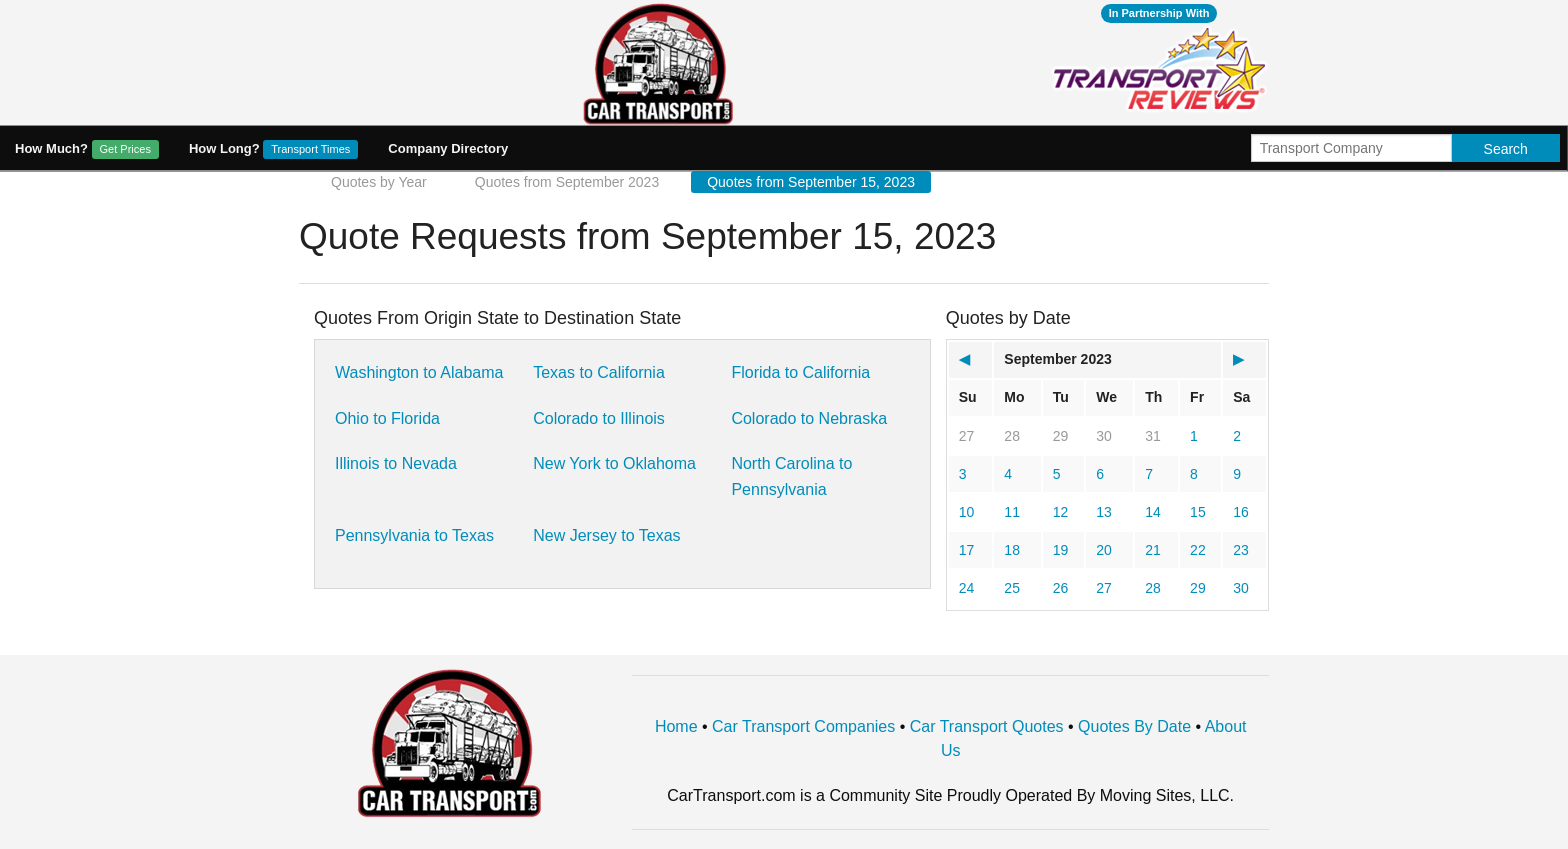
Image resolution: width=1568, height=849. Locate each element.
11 (1012, 512)
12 (1061, 512)
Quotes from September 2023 (567, 182)
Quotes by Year (379, 182)
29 (1061, 436)
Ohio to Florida (387, 418)
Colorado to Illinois (599, 418)
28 (1012, 436)
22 (1198, 550)
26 (1061, 588)
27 (967, 436)
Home (676, 726)
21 (1153, 550)
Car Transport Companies (803, 726)
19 (1061, 550)
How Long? (273, 149)
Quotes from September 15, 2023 (811, 182)
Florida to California (800, 372)
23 (1241, 550)
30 (1104, 436)
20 (1104, 550)
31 (1153, 436)
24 (967, 588)
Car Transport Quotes (987, 726)
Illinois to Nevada (396, 463)
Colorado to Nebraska (809, 418)
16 (1241, 512)
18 (1012, 550)
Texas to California (599, 372)
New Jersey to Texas (606, 535)
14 (1153, 512)
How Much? (87, 149)
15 (1198, 512)
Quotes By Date (1134, 726)
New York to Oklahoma (614, 463)
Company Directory (448, 148)
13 (1104, 512)
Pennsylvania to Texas (414, 535)
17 (967, 550)
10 (967, 512)
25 (1012, 588)
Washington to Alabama (419, 372)
